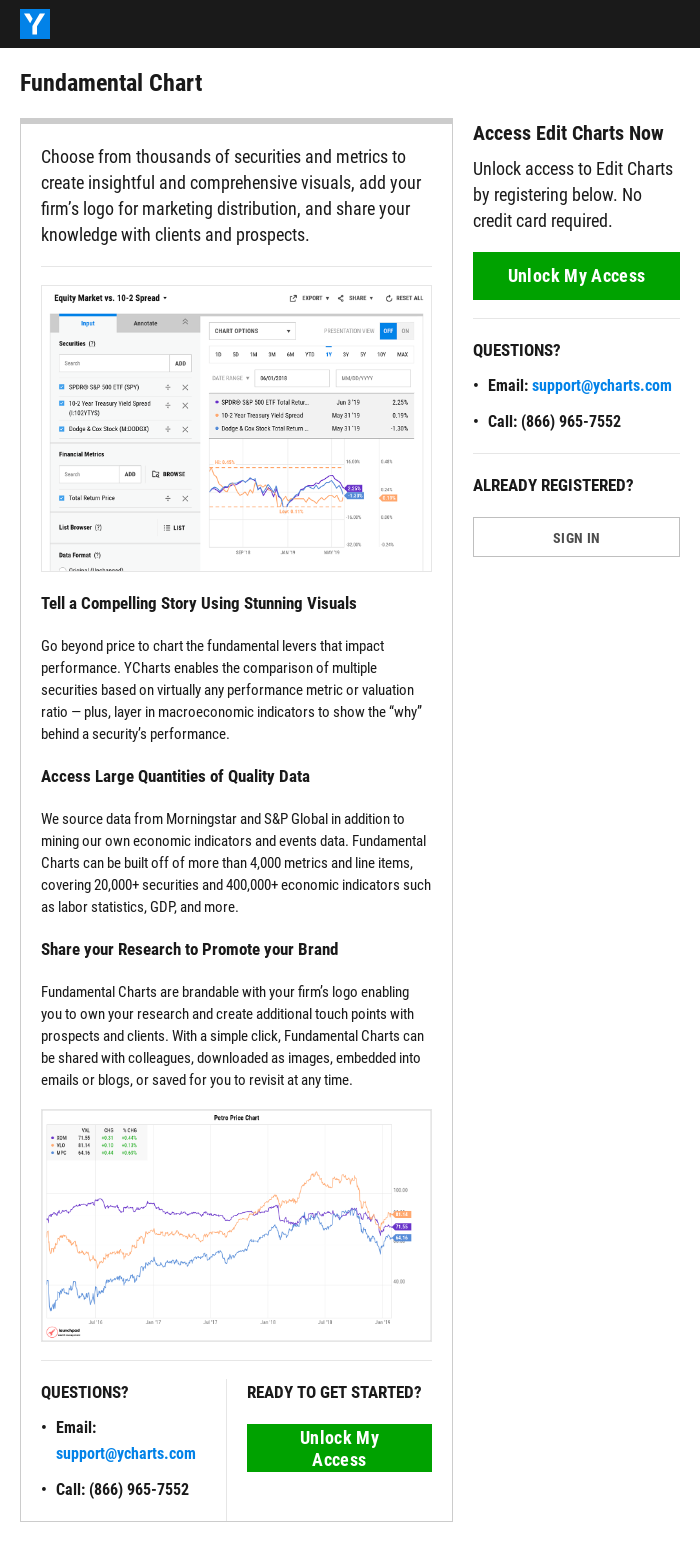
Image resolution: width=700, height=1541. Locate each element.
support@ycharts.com (126, 1453)
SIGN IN (576, 538)
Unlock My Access (339, 1448)
